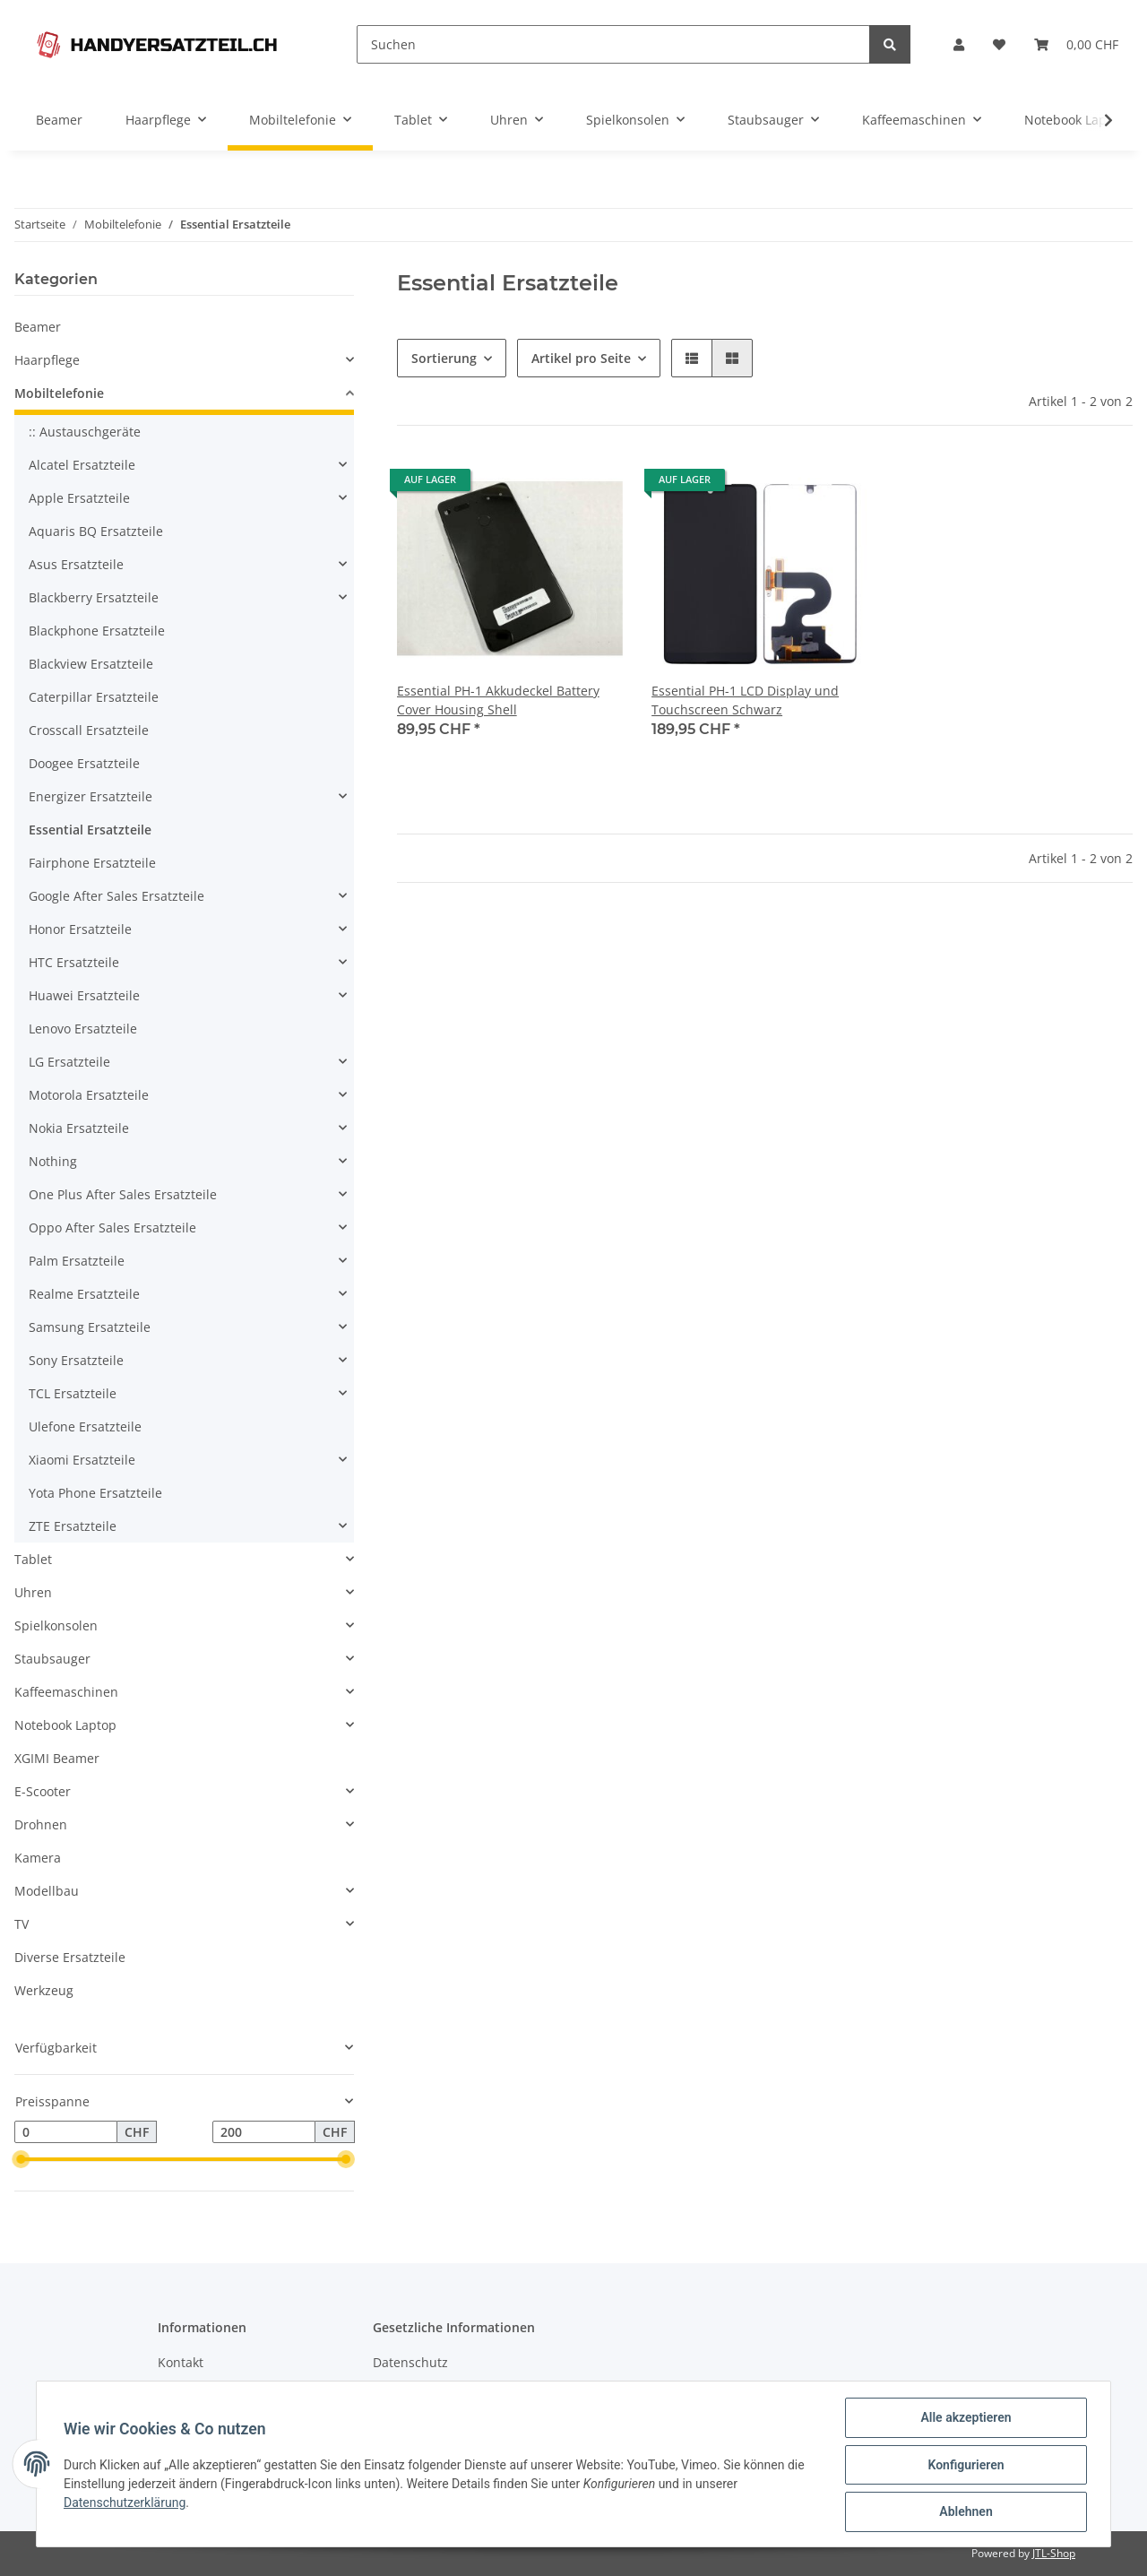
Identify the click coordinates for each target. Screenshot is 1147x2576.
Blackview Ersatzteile (91, 663)
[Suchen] (613, 44)
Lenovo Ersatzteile (83, 1028)
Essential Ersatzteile (90, 829)
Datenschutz (410, 2362)
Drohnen (40, 1824)
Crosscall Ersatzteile (89, 730)
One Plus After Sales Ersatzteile (123, 1194)
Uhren (33, 1592)
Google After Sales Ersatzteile (116, 895)
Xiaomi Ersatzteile (82, 1459)
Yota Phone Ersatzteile (95, 1492)
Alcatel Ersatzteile (82, 464)
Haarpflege (47, 359)
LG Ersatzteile (69, 1061)
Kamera (37, 1857)
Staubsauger (52, 1658)
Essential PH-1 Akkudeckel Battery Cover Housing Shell (498, 700)
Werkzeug (43, 1990)
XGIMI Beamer (56, 1758)
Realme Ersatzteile (84, 1293)
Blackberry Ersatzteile (94, 597)
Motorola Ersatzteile (89, 1094)
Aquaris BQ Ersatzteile (96, 531)
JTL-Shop (1053, 2553)
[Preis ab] (65, 2132)
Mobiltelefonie (59, 393)
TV (21, 1923)
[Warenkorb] (1076, 44)
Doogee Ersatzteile (84, 763)
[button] (959, 44)
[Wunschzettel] (999, 44)
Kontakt (180, 2362)
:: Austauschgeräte (85, 431)
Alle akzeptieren (963, 2419)
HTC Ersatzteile (74, 962)
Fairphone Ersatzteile (92, 862)
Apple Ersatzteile (79, 497)
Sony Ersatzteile (76, 1360)
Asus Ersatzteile (76, 564)
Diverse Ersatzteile (69, 1957)
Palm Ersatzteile (77, 1260)
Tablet (33, 1559)
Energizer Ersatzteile (90, 796)
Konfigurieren (964, 2466)
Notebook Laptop (65, 1724)
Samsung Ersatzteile (90, 1327)
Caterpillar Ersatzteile (94, 696)
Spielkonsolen (56, 1625)
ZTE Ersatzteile (72, 1525)
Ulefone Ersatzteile (85, 1426)
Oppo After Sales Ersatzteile (112, 1227)
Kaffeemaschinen (66, 1691)
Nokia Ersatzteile (79, 1128)
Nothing (53, 1161)
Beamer (37, 326)
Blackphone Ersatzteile (97, 630)
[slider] (21, 2160)
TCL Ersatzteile (72, 1393)
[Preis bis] (263, 2132)
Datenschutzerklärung (126, 2503)
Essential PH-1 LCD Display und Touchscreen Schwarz (745, 700)
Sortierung (444, 358)
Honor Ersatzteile (80, 929)
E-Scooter (42, 1791)
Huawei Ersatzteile (84, 995)
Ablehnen (963, 2512)
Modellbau (46, 1890)
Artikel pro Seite (581, 358)
